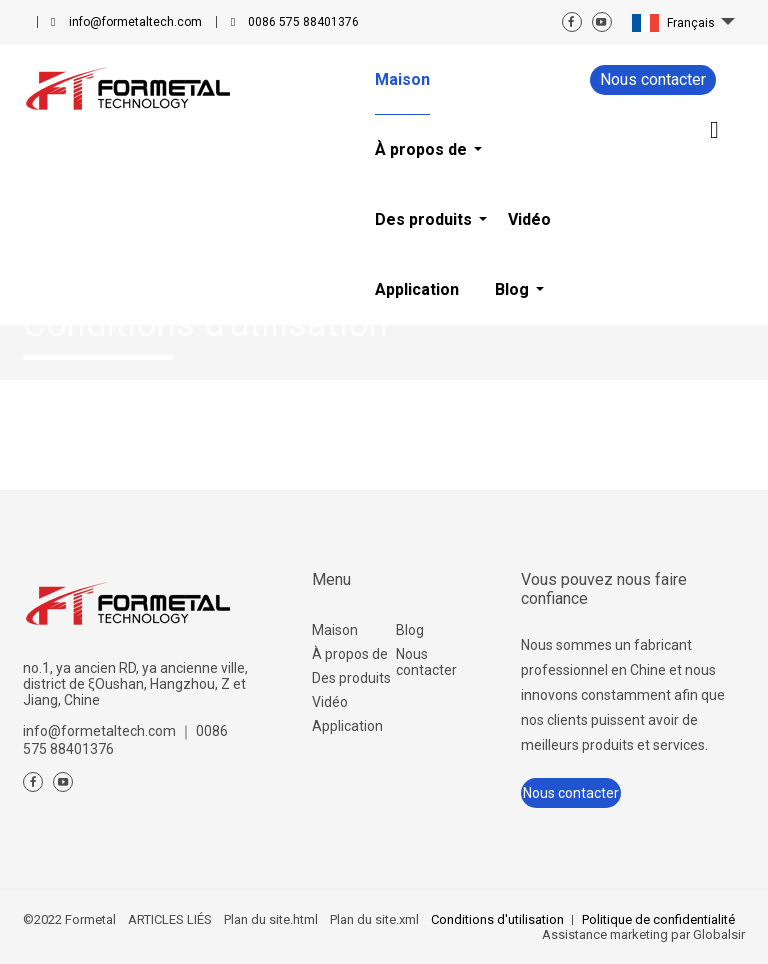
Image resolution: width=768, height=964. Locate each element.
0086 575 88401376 (303, 22)
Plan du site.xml (374, 919)
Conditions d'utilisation (497, 919)
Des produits (351, 678)
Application (347, 726)
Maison (335, 630)
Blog (410, 630)
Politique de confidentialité (658, 919)
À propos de (350, 654)
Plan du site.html (271, 919)
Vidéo (330, 702)
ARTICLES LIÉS (170, 919)
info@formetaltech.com (135, 22)
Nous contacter (653, 79)
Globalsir (719, 934)
